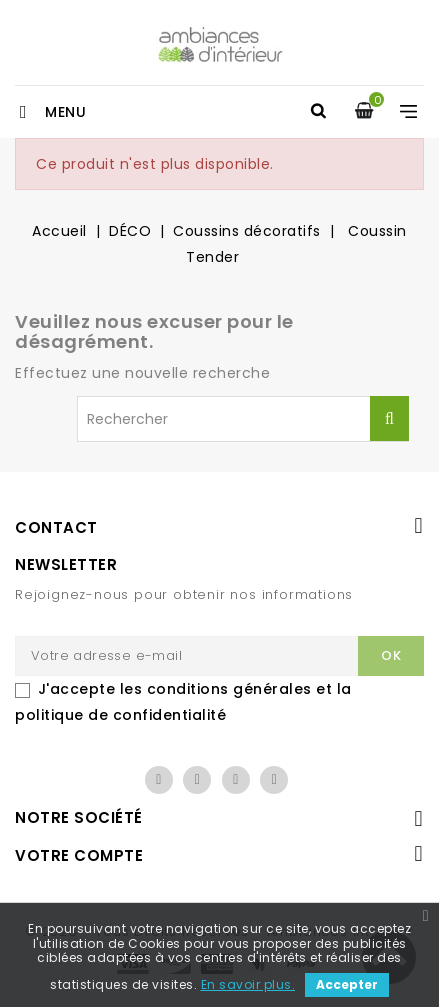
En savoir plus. (248, 984)
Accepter (347, 984)
